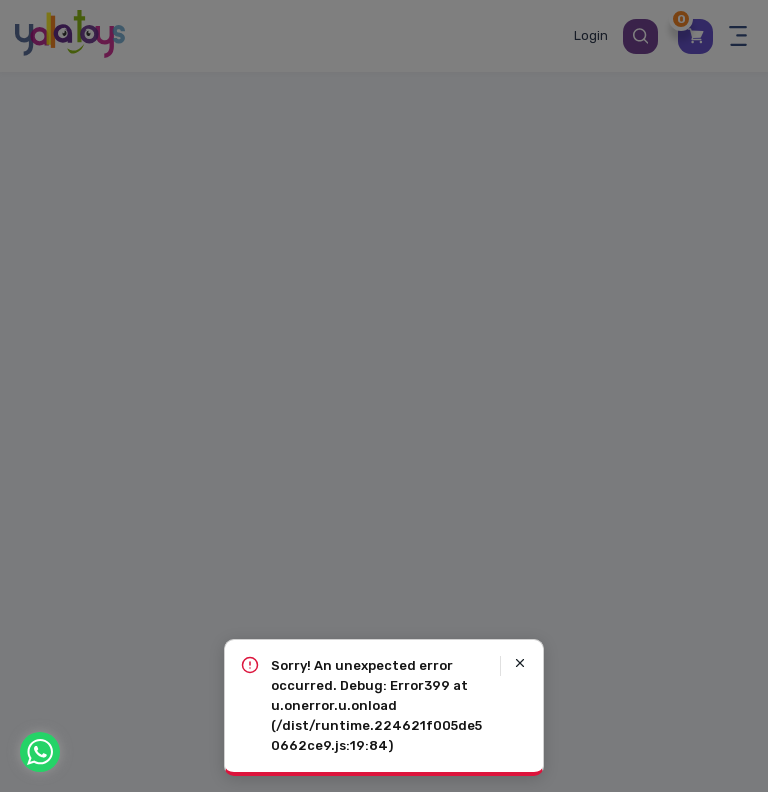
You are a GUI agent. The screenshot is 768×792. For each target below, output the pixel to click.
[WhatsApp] (40, 752)
